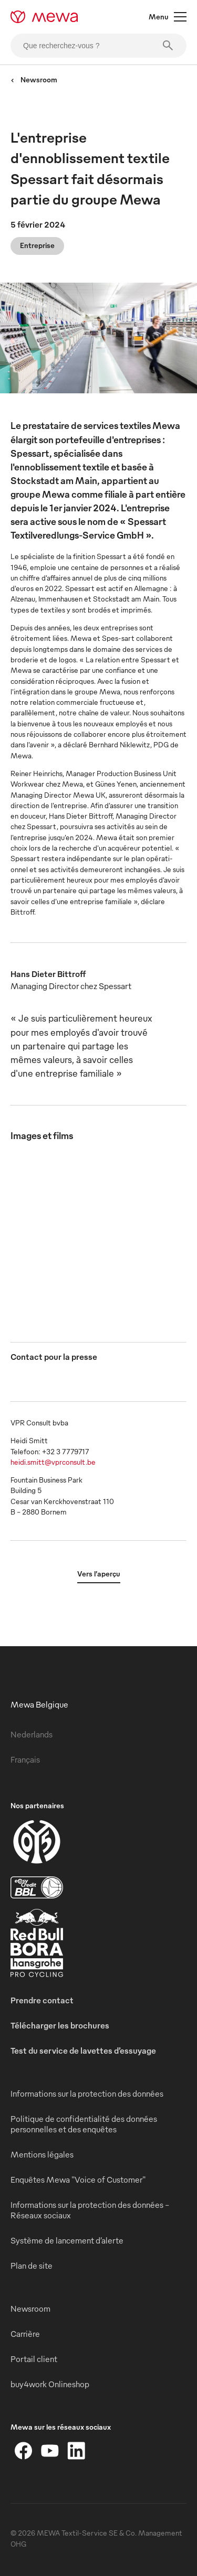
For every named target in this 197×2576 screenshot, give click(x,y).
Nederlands (32, 1734)
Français (25, 1759)
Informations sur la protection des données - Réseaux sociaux (90, 2209)
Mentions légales (42, 2154)
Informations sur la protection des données (87, 2093)
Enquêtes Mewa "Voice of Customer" (78, 2179)
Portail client (34, 2359)
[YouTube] (50, 2451)
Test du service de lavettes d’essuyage (83, 2050)
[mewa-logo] (44, 16)
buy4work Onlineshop (50, 2384)
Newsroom (34, 79)
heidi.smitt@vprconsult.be (53, 1461)
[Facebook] (24, 2451)
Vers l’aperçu (98, 1573)
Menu (167, 17)
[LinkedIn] (76, 2451)
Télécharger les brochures (60, 2025)
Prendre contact (42, 2000)
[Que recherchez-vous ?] (98, 46)
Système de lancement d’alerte (67, 2240)
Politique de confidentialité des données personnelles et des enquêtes (84, 2123)
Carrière (25, 2333)
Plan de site (32, 2265)
